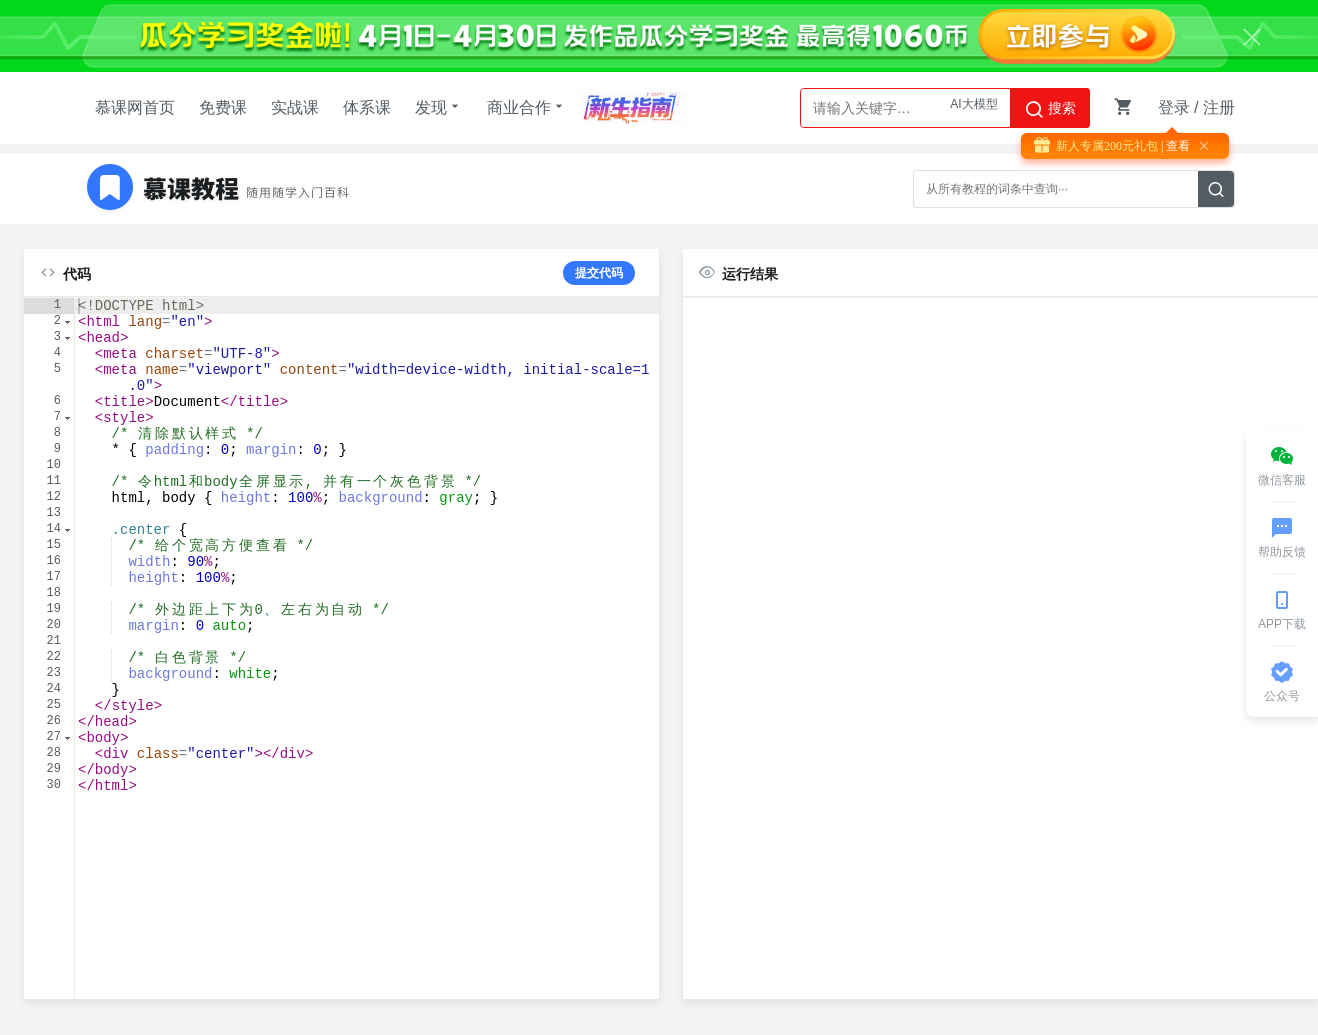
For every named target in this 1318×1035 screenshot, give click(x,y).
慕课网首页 (135, 107)
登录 (1174, 107)
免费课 (223, 107)
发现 (439, 107)
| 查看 (1174, 146)
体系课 (367, 107)
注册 (1219, 107)
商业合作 (527, 107)
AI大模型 (973, 108)
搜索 (1050, 109)
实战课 (295, 107)
